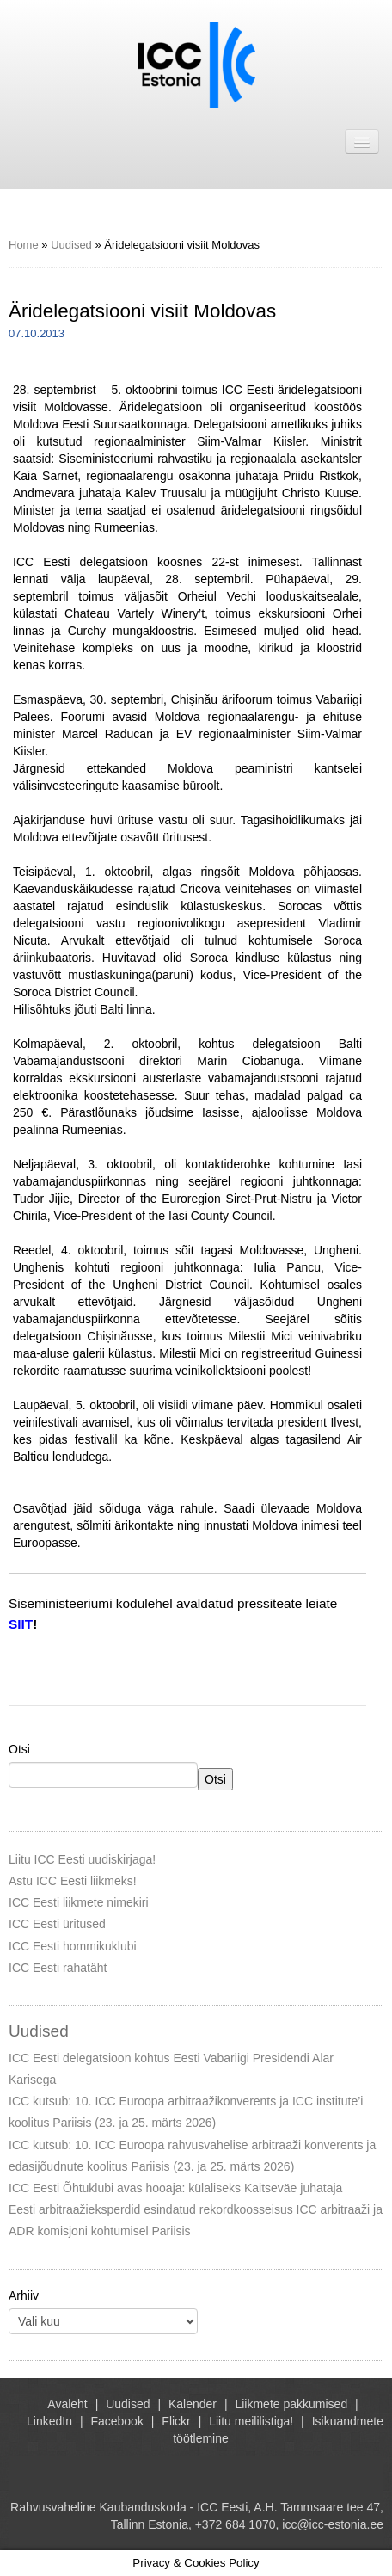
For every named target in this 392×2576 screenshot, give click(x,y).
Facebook (116, 2421)
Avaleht (67, 2404)
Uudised (71, 244)
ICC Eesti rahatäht (58, 1968)
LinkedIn (49, 2421)
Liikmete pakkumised (291, 2404)
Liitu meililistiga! (251, 2421)
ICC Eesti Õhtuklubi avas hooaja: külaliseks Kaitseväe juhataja (175, 2188)
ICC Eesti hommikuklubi (73, 1946)
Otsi (19, 1749)
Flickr (176, 2421)
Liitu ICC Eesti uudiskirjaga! (82, 1859)
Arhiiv (24, 2295)
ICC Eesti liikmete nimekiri (79, 1902)
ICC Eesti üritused (57, 1924)
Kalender (192, 2404)
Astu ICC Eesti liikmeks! (73, 1881)
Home (24, 244)
